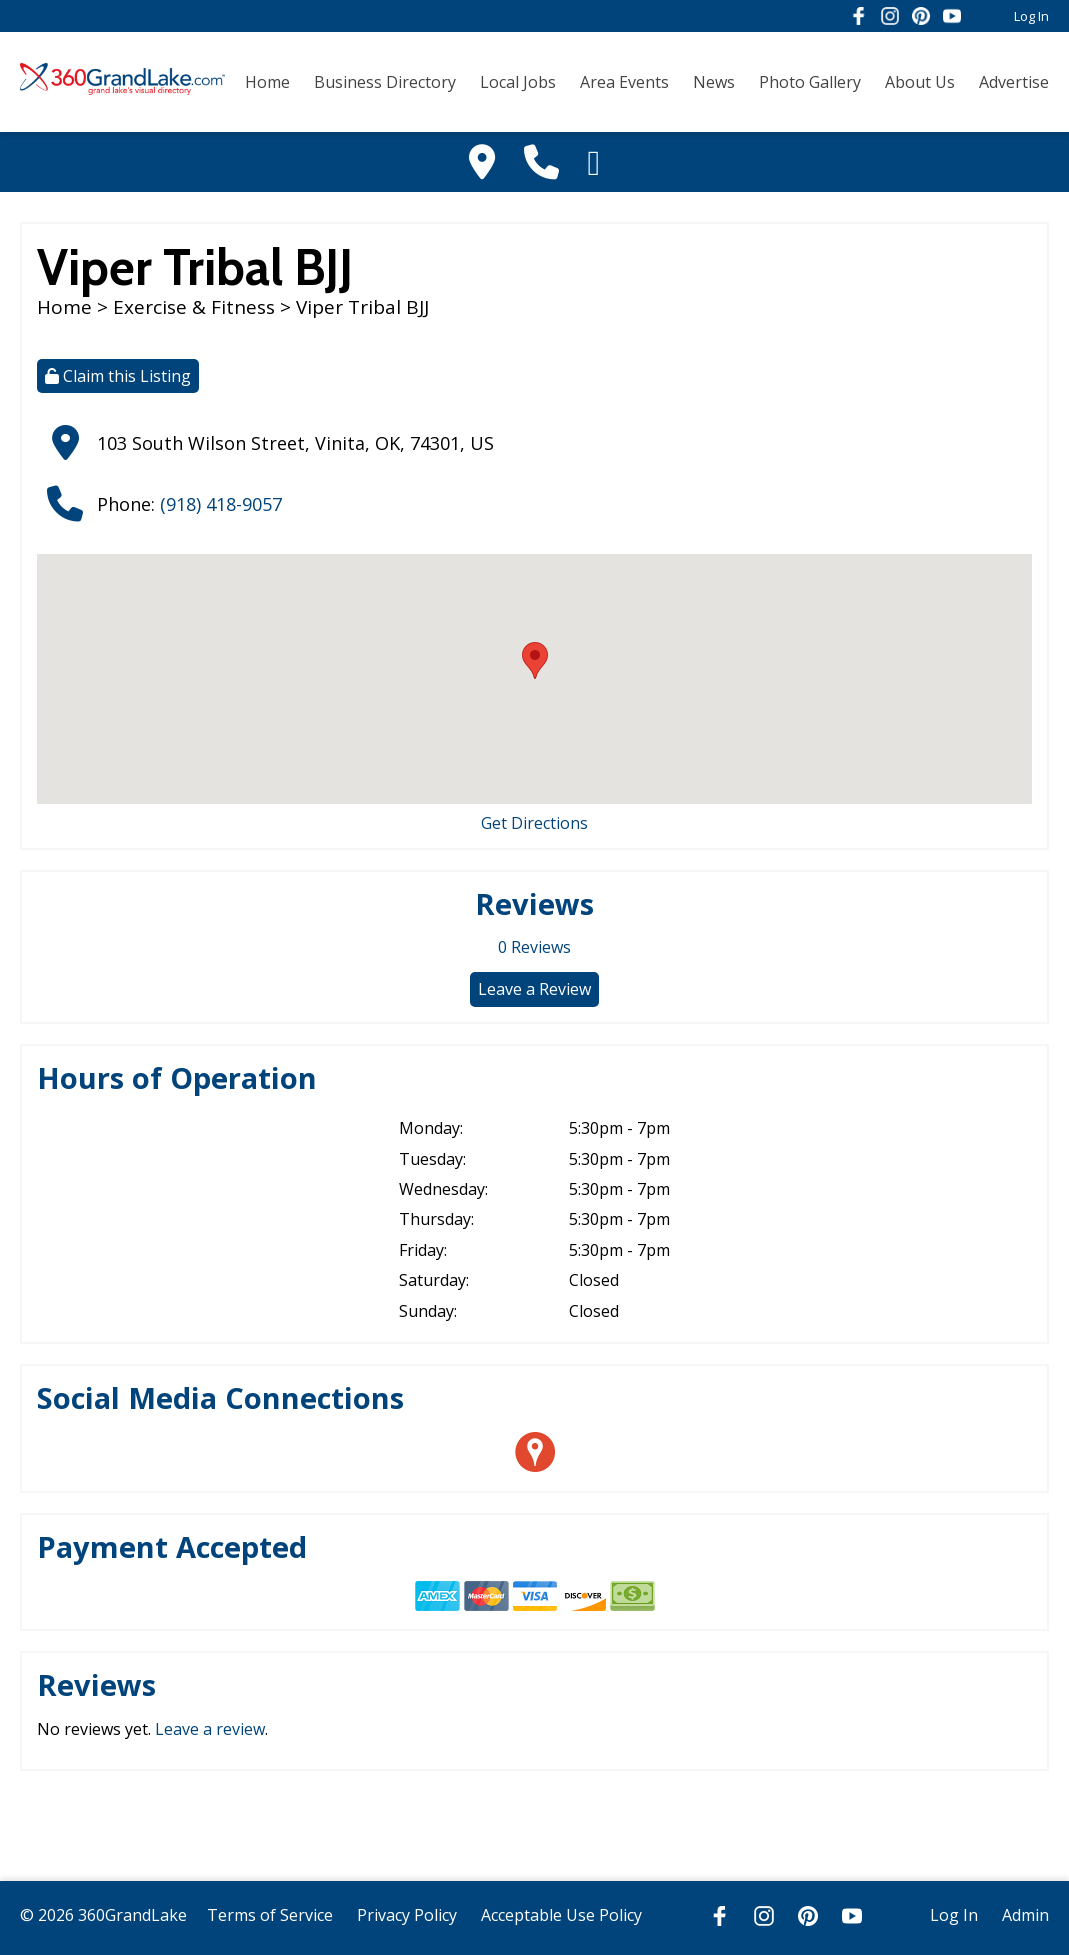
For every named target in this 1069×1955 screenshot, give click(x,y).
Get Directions (534, 823)
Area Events (624, 82)
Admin (1025, 1915)
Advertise (1014, 82)
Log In (1031, 16)
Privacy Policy (407, 1915)
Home (267, 82)
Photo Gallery (810, 82)
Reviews (534, 947)
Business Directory (385, 82)
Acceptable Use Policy (561, 1915)
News (714, 82)
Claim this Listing (118, 376)
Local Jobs (518, 82)
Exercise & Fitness (194, 307)
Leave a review (210, 1729)
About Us (920, 82)
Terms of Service (270, 1915)
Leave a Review (534, 989)
